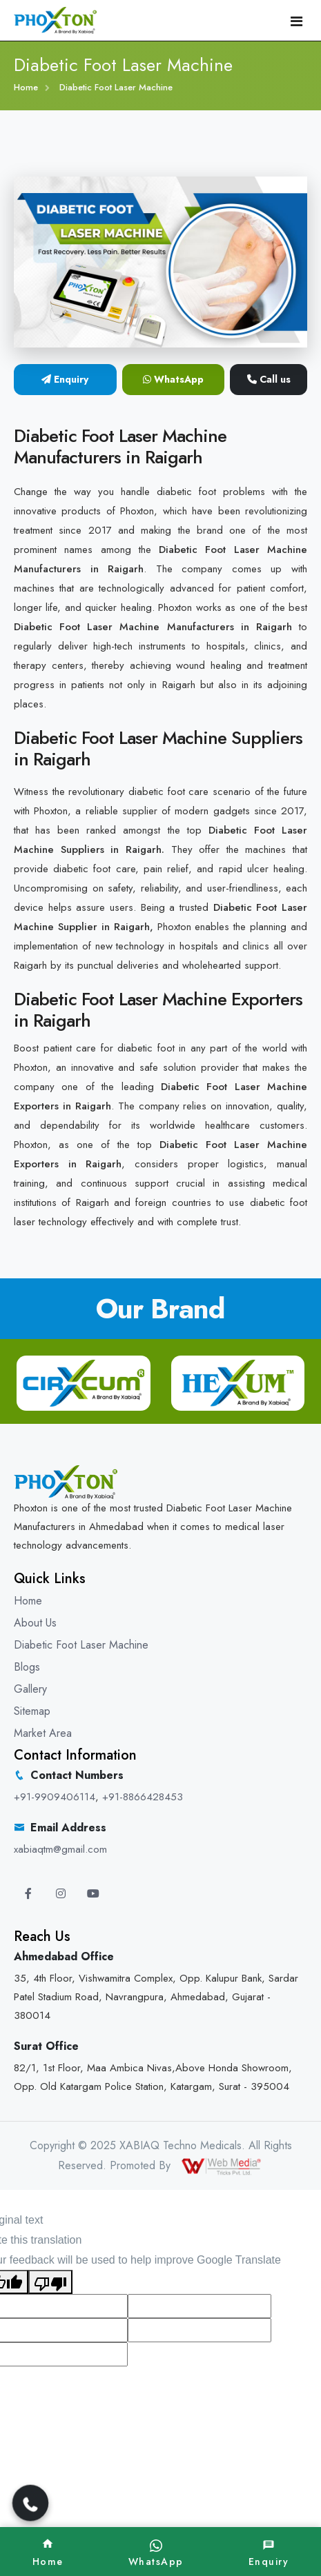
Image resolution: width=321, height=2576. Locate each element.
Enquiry (64, 379)
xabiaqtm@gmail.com (60, 1849)
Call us (269, 379)
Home (26, 87)
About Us (35, 1623)
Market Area (43, 1733)
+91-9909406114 (54, 1796)
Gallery (30, 1689)
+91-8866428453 (142, 1796)
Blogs (27, 1667)
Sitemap (32, 1711)
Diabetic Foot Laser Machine (81, 1645)
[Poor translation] (50, 2282)
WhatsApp (173, 379)
